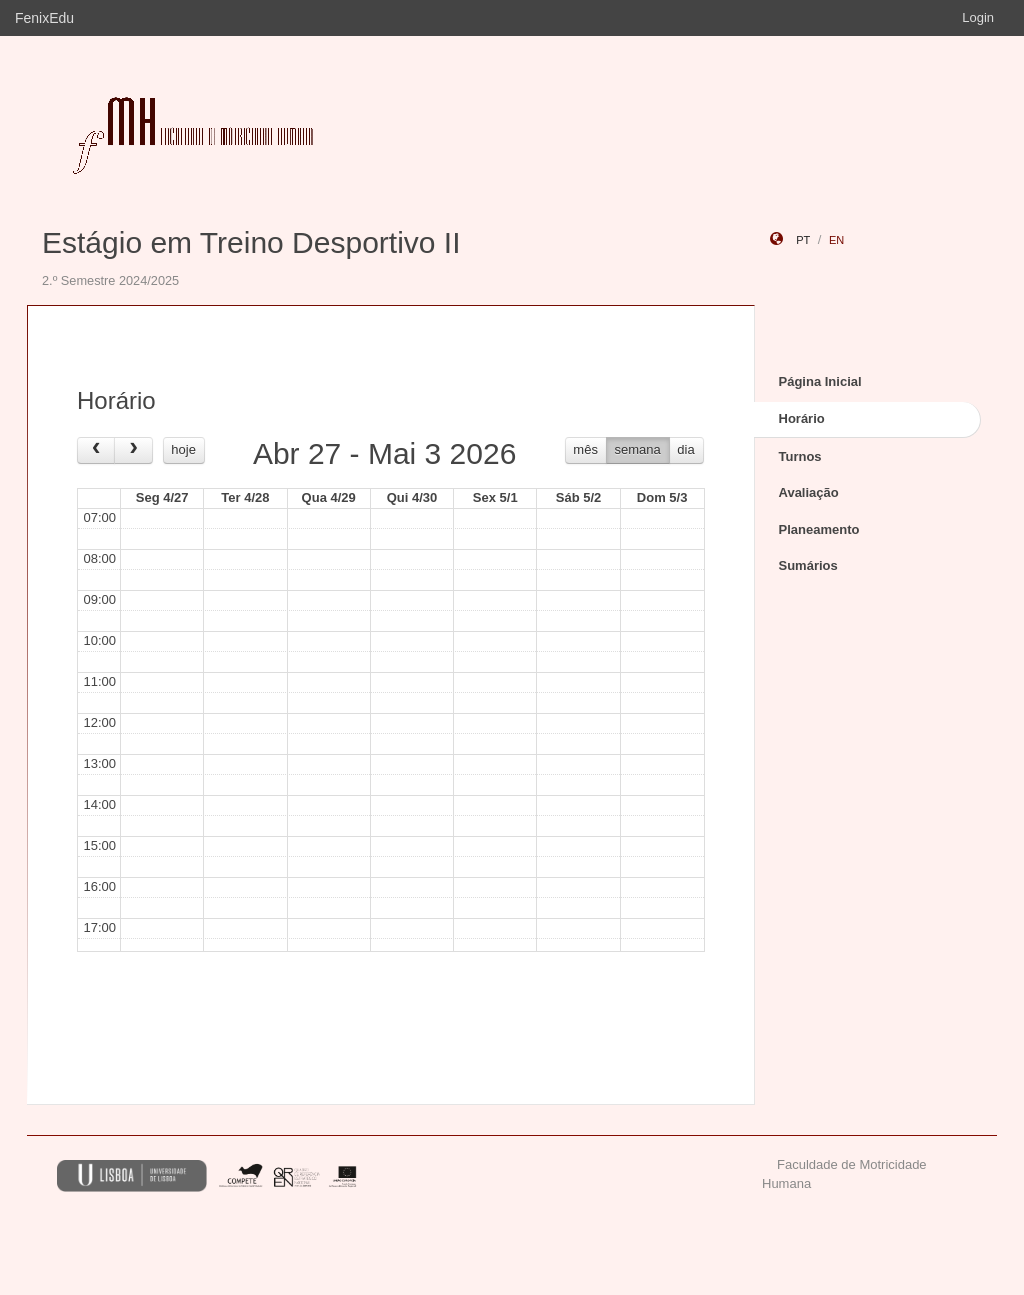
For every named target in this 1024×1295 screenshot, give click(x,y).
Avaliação (809, 492)
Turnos (800, 456)
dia (685, 449)
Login (978, 17)
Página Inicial (820, 381)
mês (585, 449)
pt (803, 240)
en (836, 240)
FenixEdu (44, 18)
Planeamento (819, 529)
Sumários (808, 565)
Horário (802, 418)
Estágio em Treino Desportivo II (251, 242)
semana (638, 449)
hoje (183, 449)
